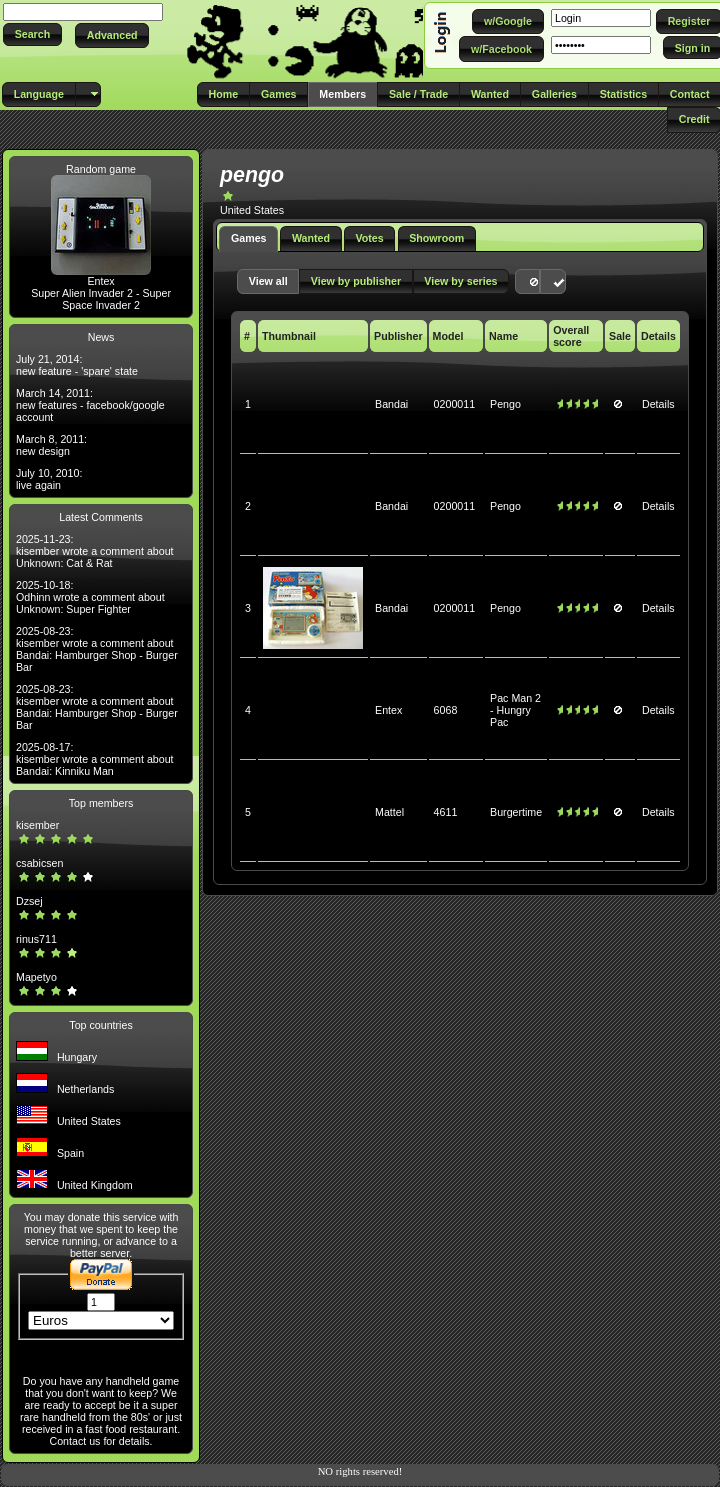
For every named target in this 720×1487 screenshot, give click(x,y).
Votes (369, 238)
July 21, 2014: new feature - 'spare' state (77, 365)
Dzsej (29, 901)
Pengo (505, 404)
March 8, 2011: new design (51, 445)
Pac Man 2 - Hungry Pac (515, 710)
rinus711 (36, 939)
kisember (37, 825)
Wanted (311, 238)
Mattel (389, 812)
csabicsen (39, 863)
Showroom (436, 238)
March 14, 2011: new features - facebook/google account (90, 405)
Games (249, 238)
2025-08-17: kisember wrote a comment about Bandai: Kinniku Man (95, 759)
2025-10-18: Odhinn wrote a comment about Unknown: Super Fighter (90, 597)
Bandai (391, 404)
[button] (32, 34)
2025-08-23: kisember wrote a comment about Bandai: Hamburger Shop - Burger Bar (97, 649)
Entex (100, 281)
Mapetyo (36, 977)
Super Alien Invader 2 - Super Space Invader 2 (101, 299)
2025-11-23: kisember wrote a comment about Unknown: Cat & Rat (95, 551)
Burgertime (516, 812)
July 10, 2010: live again (49, 479)
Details (658, 404)
